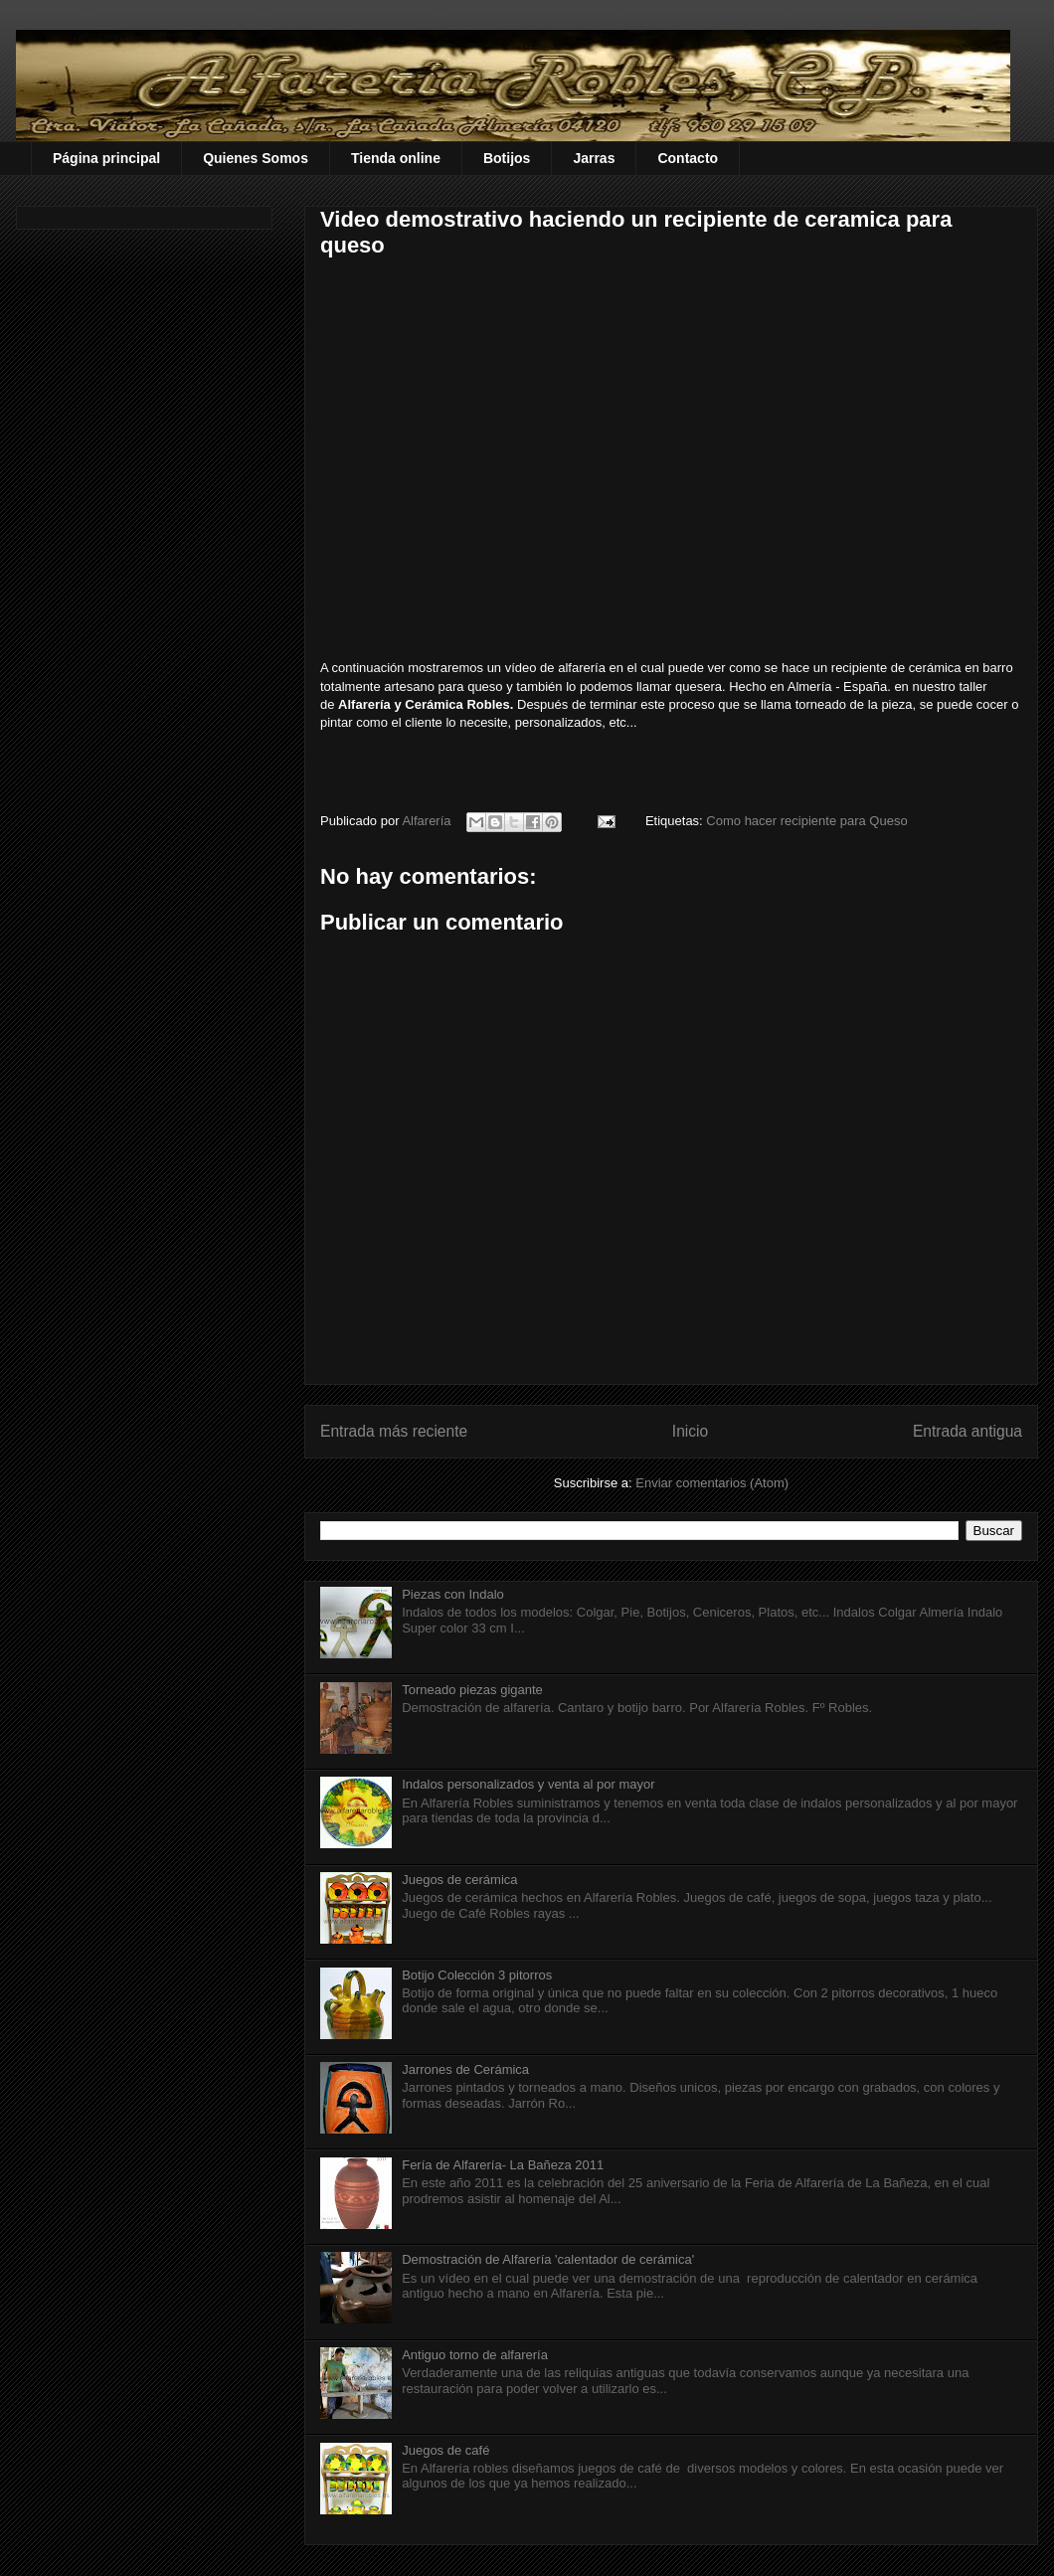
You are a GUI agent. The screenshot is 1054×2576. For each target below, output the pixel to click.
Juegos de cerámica (459, 1879)
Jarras (594, 158)
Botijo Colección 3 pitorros (477, 1975)
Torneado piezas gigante (472, 1689)
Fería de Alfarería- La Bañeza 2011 (503, 2164)
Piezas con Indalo (453, 1594)
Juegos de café (445, 2450)
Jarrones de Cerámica (465, 2069)
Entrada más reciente (393, 1431)
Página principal (106, 158)
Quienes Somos (255, 158)
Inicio (690, 1431)
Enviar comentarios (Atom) (712, 1482)
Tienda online (395, 158)
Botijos (506, 158)
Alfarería (428, 820)
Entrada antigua (967, 1431)
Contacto (687, 158)
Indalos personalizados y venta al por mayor (528, 1784)
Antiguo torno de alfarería (475, 2354)
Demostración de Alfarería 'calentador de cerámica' (548, 2259)
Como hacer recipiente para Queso (806, 820)
